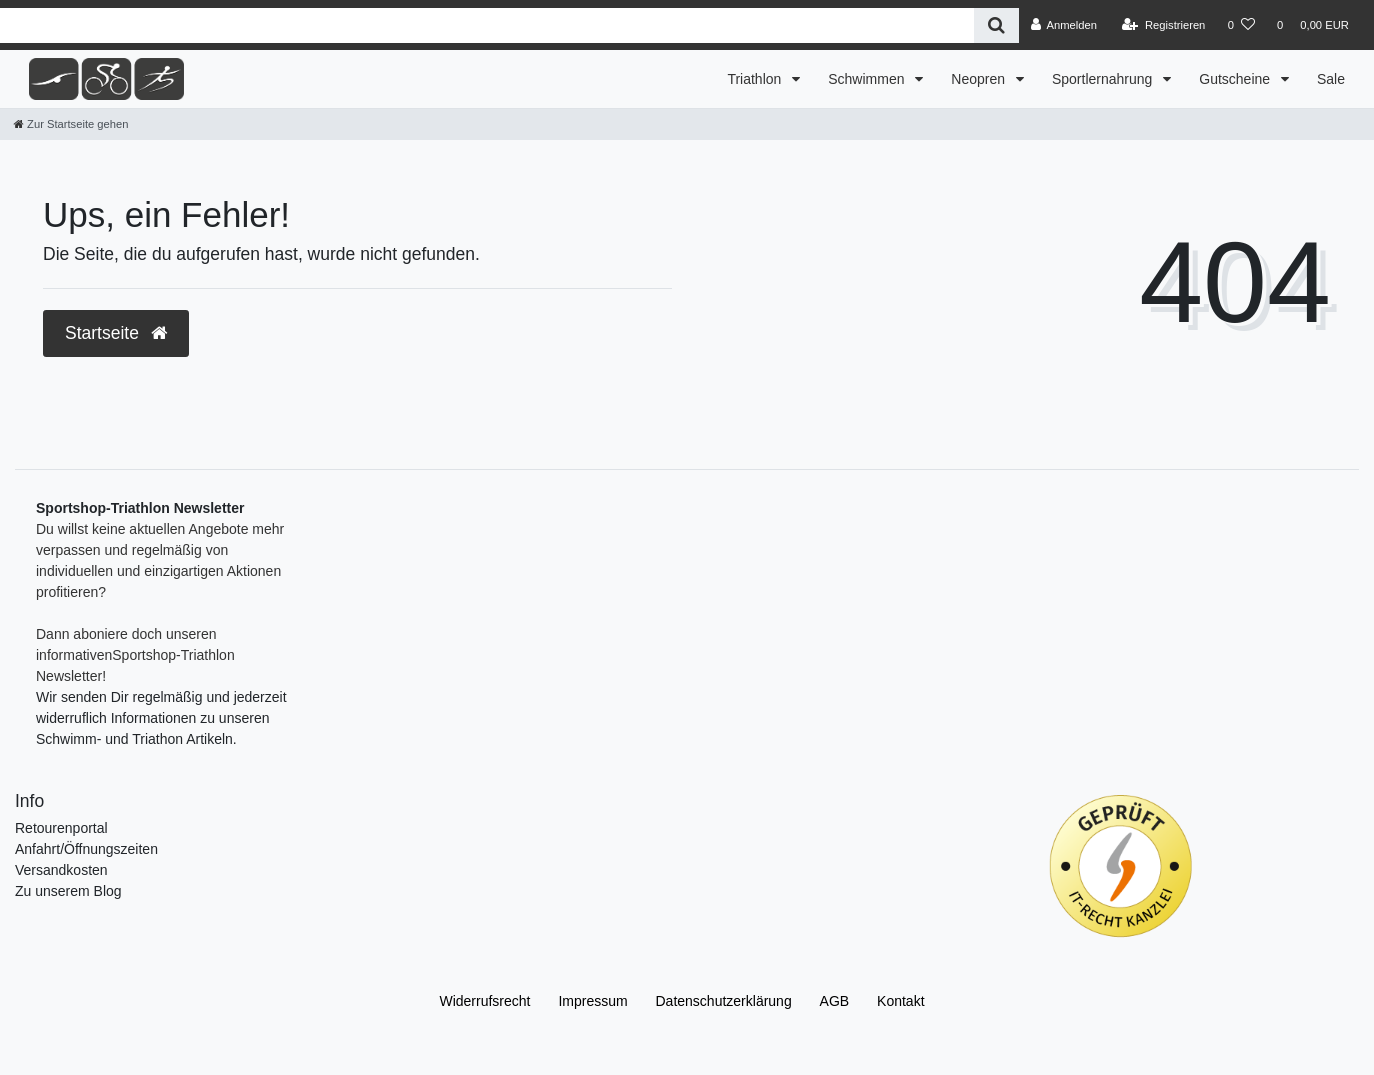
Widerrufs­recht (484, 1001)
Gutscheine (1236, 79)
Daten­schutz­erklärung (724, 1001)
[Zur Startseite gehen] (71, 124)
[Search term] (487, 25)
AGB (835, 1001)
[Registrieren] (1163, 25)
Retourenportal (61, 828)
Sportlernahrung (1104, 79)
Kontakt (900, 1001)
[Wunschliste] (1241, 25)
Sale (1331, 79)
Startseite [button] (116, 333)
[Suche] (996, 25)
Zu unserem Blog (68, 891)
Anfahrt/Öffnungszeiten (86, 849)
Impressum (592, 1001)
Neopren (980, 79)
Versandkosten (61, 870)
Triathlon (756, 79)
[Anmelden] (1063, 25)
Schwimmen (868, 79)
